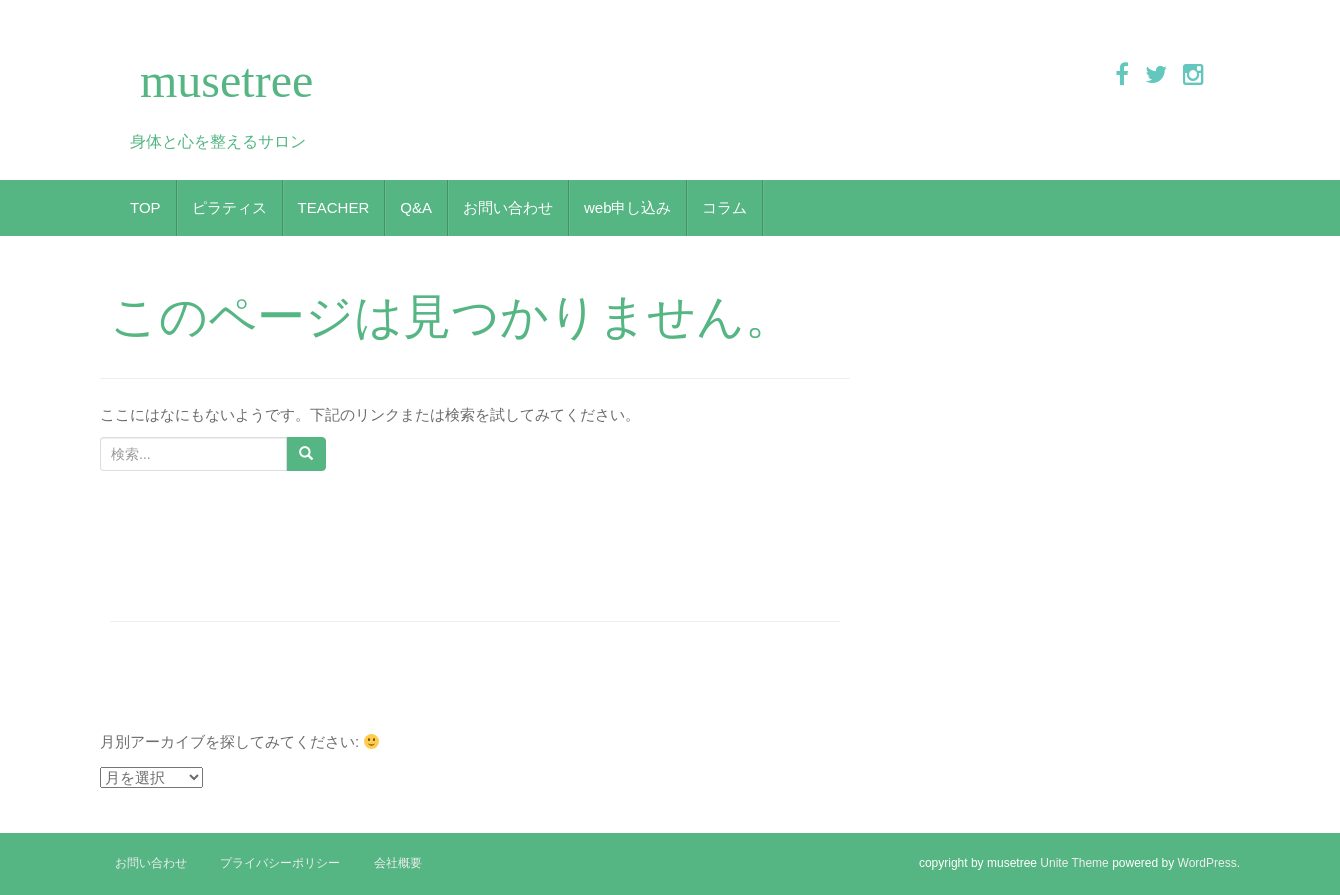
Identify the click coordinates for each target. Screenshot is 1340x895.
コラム (724, 207)
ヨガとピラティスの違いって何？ (237, 598)
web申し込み (628, 207)
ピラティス (229, 207)
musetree (226, 80)
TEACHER (334, 207)
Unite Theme (1074, 863)
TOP (145, 207)
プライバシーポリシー (280, 863)
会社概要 (398, 863)
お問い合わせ (508, 207)
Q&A (416, 207)
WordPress (1207, 863)
